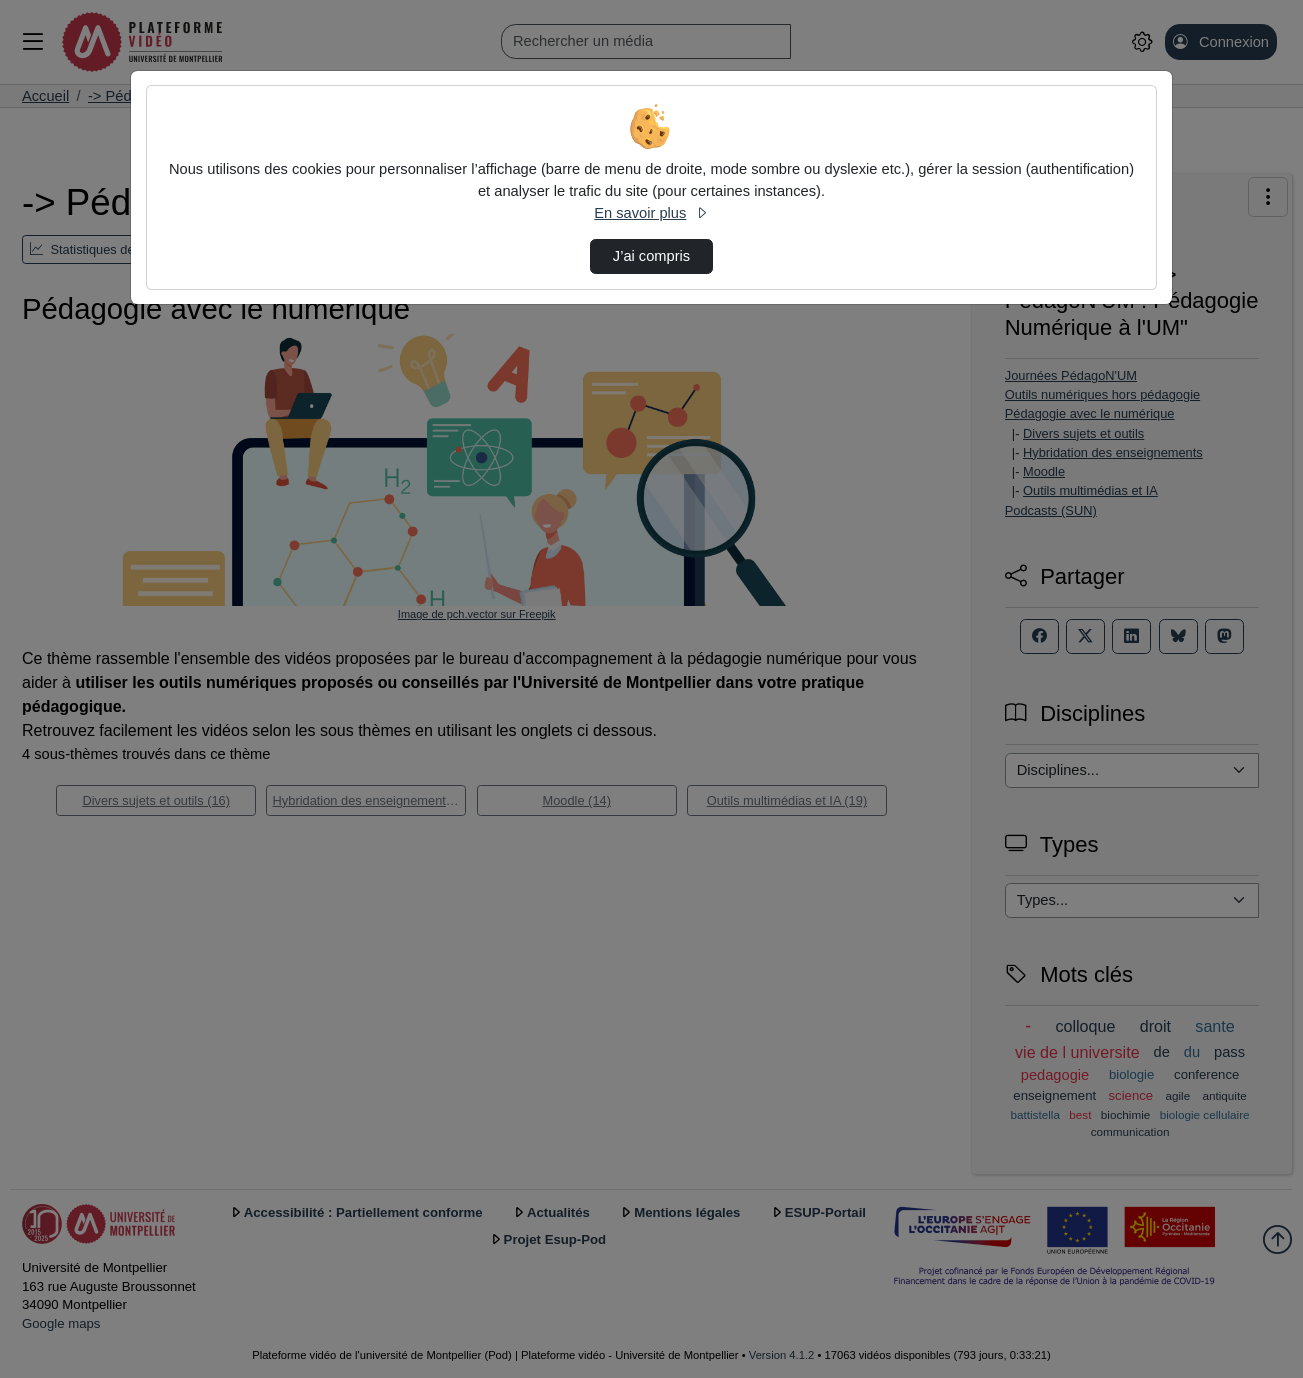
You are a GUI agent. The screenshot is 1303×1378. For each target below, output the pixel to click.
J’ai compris (651, 256)
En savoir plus (651, 213)
